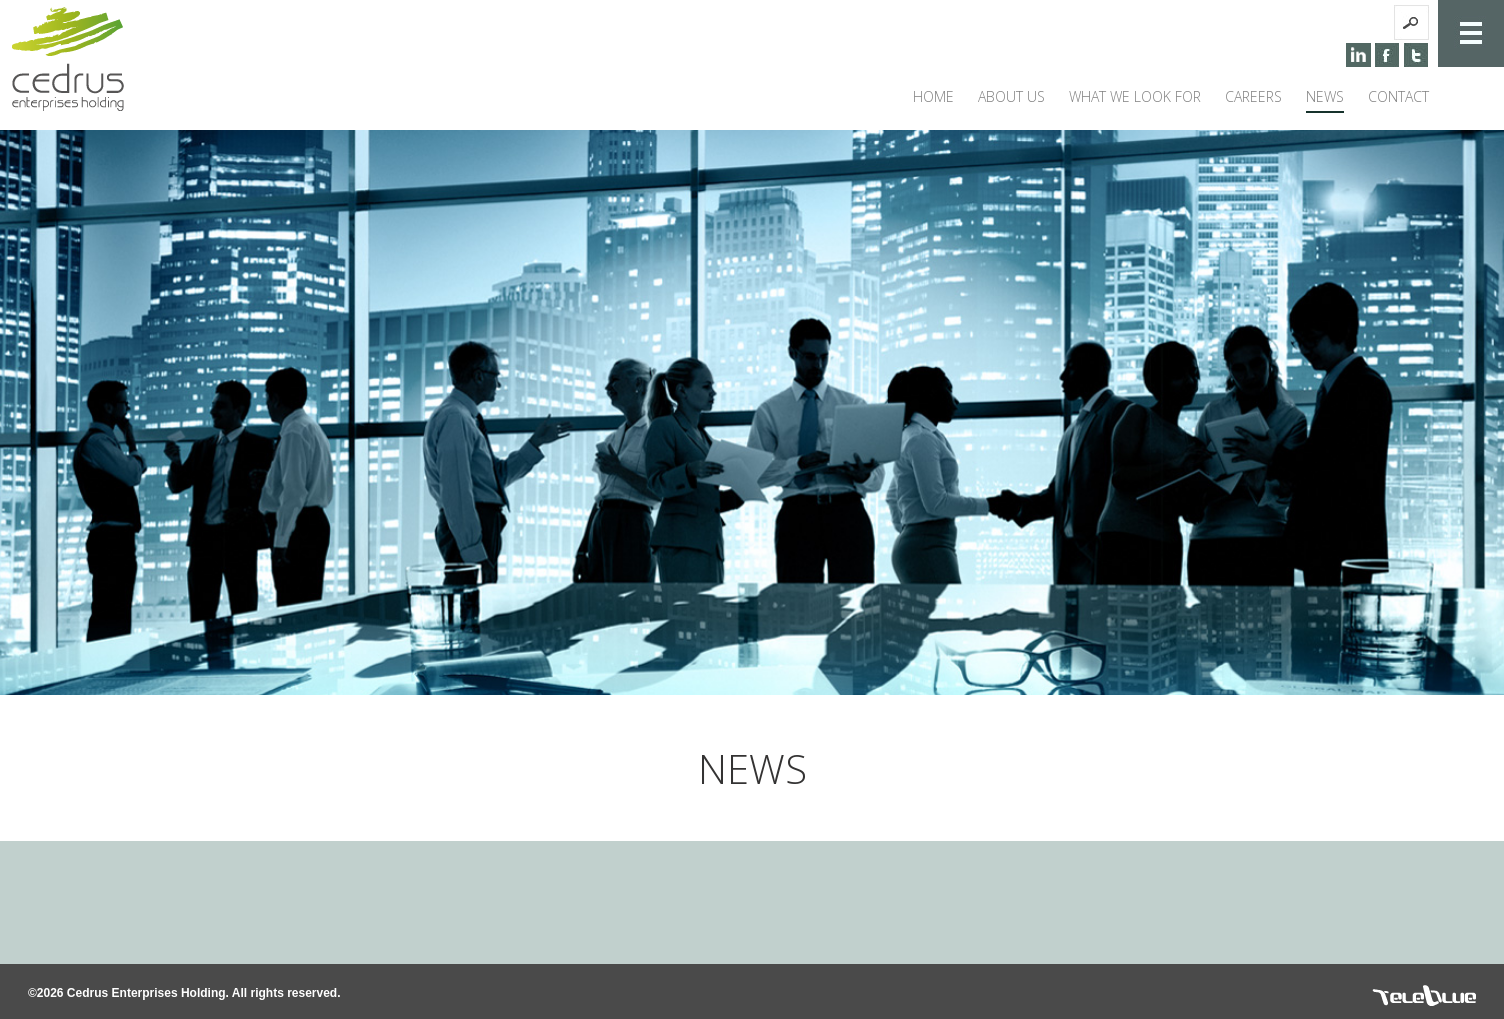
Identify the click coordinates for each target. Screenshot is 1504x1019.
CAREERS (1253, 96)
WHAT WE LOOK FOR (1135, 96)
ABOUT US (1011, 96)
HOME (933, 96)
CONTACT (1398, 96)
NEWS (1325, 96)
